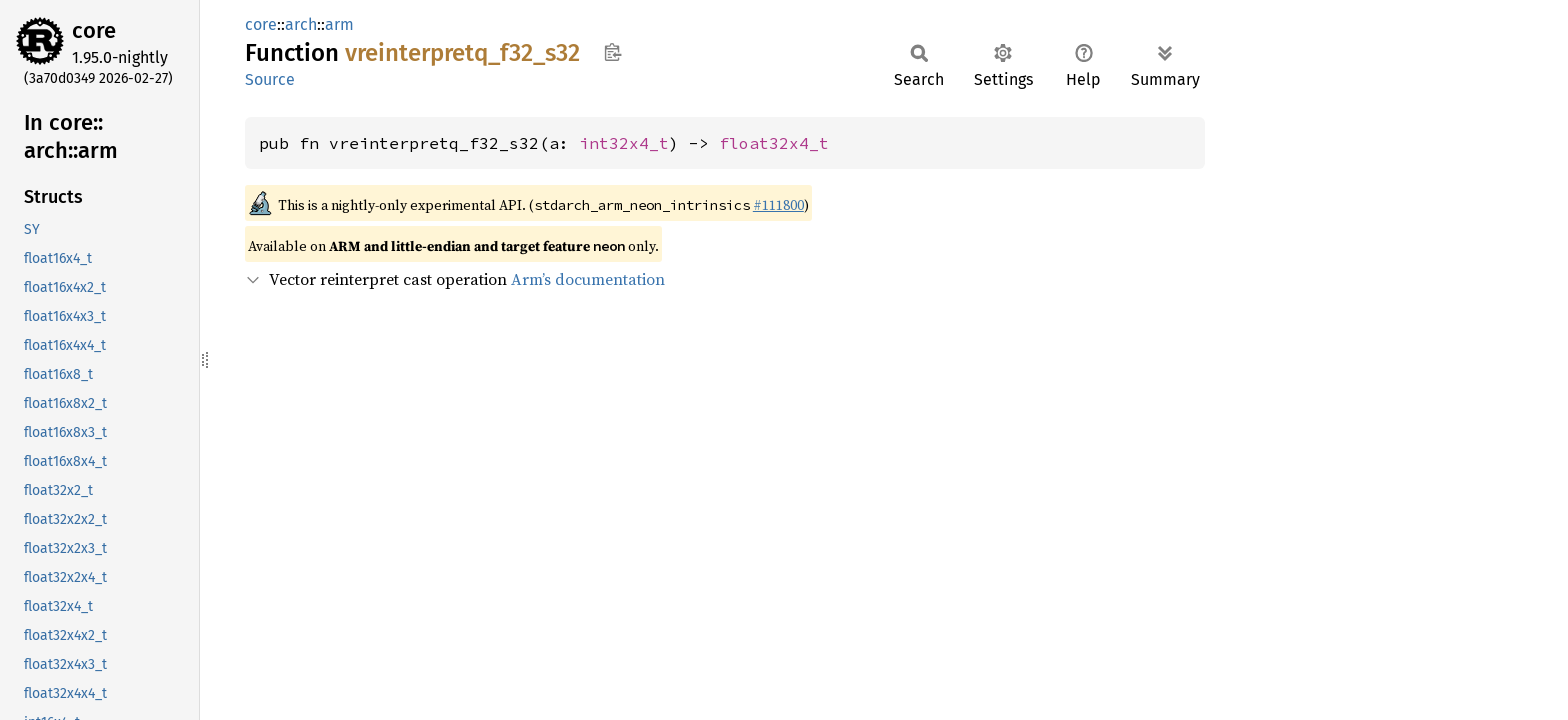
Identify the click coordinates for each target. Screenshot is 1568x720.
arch (301, 24)
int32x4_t (624, 143)
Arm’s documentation (588, 279)
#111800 (778, 205)
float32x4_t (774, 143)
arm (339, 24)
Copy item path (612, 52)
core (94, 30)
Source (270, 79)
